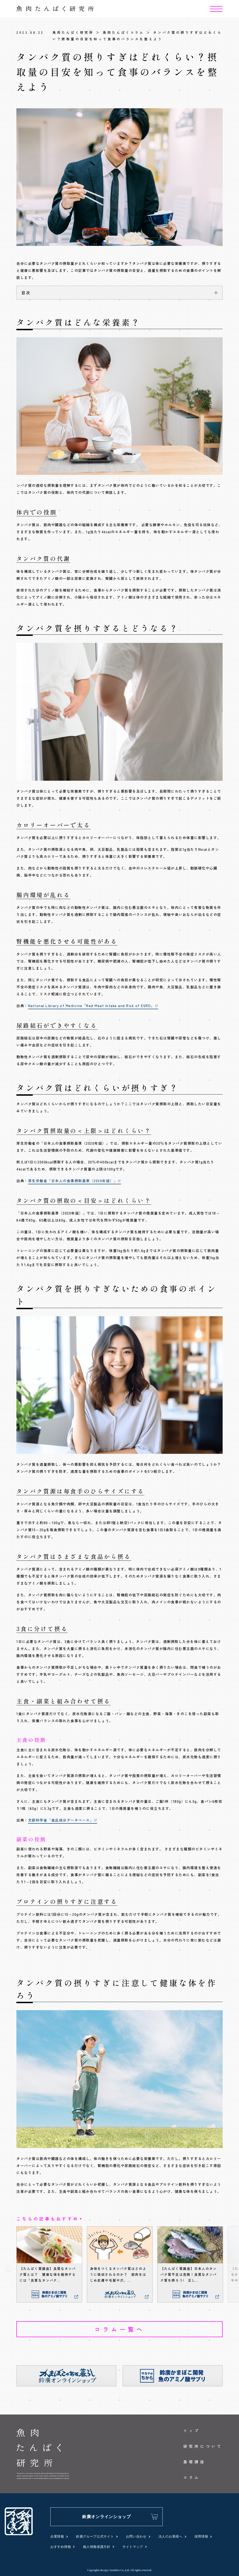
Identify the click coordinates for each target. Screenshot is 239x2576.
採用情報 (201, 2536)
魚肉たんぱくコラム (123, 32)
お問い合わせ (136, 2536)
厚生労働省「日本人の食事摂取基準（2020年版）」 (73, 1180)
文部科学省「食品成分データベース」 (61, 1820)
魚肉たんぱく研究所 (73, 32)
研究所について (203, 2446)
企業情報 (57, 2536)
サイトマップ (132, 2547)
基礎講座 (194, 2462)
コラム (191, 2477)
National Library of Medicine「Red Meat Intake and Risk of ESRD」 (91, 1005)
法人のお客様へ (170, 2536)
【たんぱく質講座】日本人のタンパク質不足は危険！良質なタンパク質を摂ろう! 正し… (188, 2274)
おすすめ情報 (60, 2547)
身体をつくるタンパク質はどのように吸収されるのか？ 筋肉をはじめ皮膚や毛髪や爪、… (118, 2274)
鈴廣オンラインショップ (106, 2516)
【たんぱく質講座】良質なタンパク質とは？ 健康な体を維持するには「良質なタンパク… (47, 2274)
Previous (8, 2267)
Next (230, 2267)
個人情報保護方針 (96, 2547)
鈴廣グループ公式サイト (95, 2536)
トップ (191, 2430)
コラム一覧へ (119, 2329)
